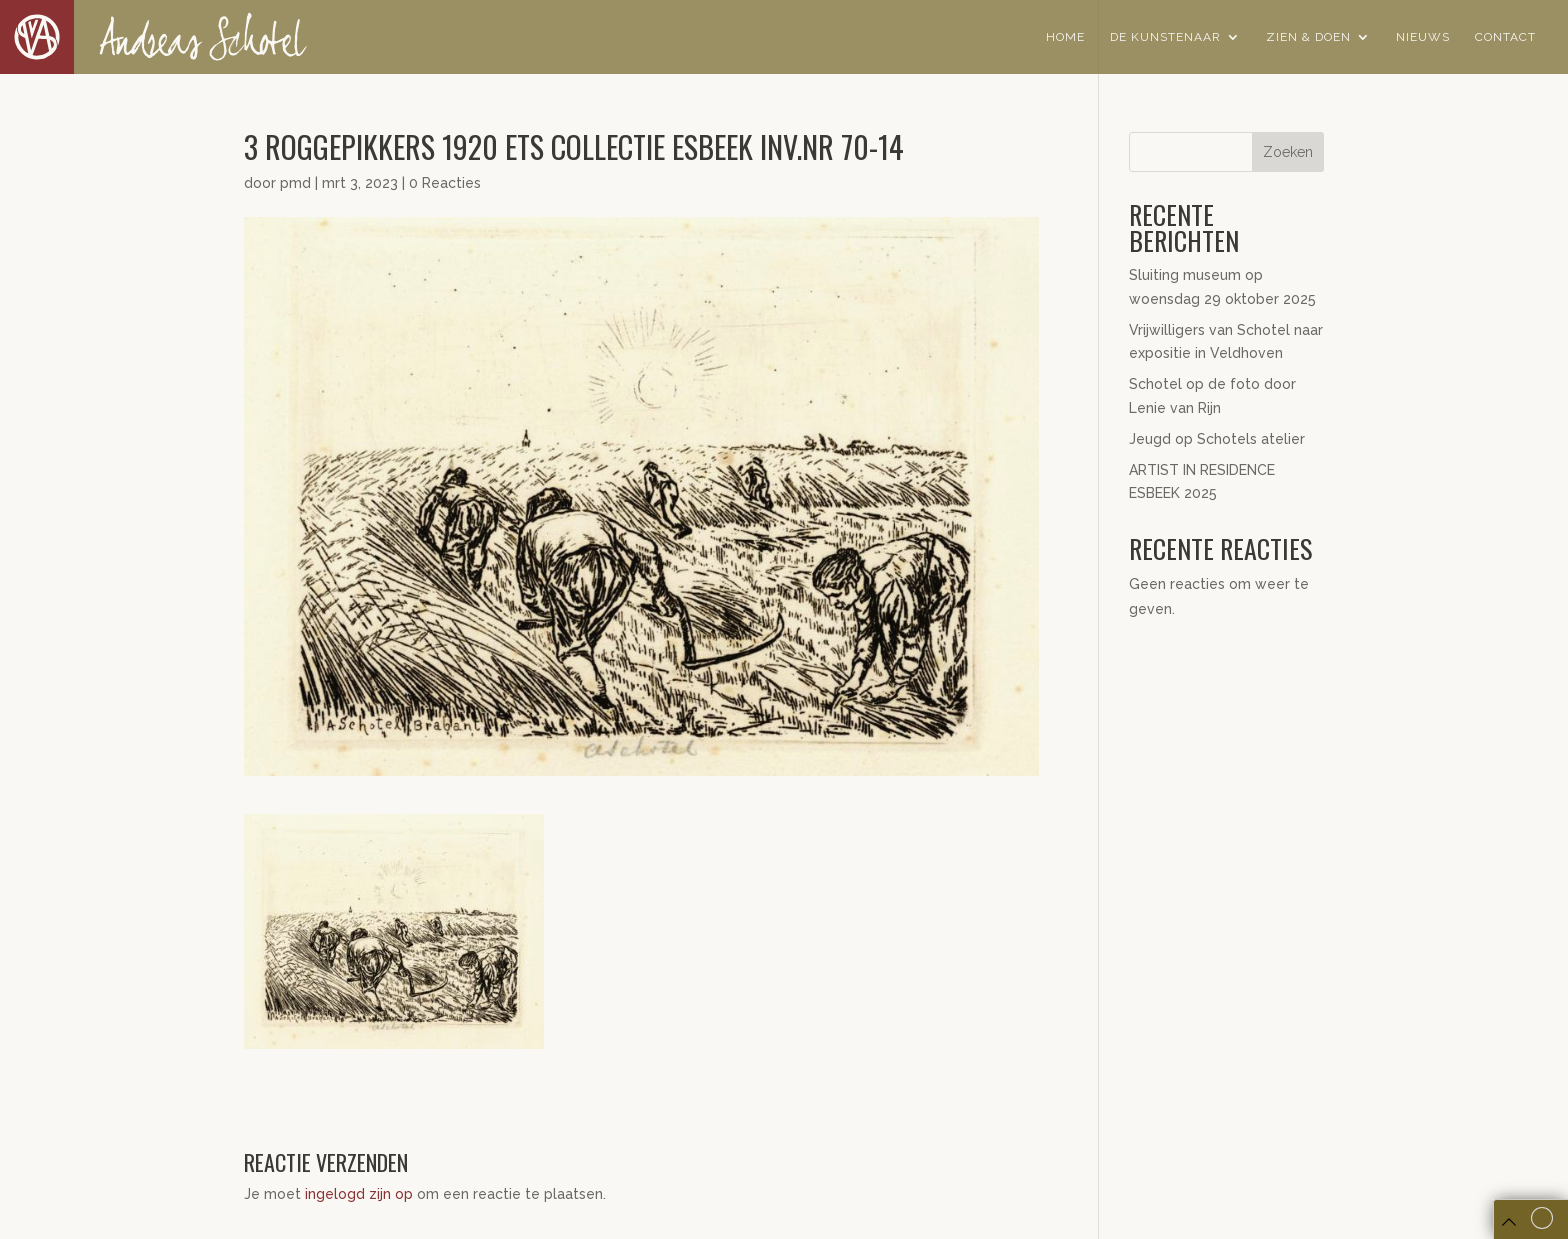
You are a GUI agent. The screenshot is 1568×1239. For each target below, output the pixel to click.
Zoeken (1288, 152)
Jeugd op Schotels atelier (1217, 439)
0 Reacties (445, 183)
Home (1065, 37)
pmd (295, 183)
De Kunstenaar (1165, 37)
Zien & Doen (1308, 37)
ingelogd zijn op (359, 1194)
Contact (1505, 37)
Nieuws (1423, 37)
